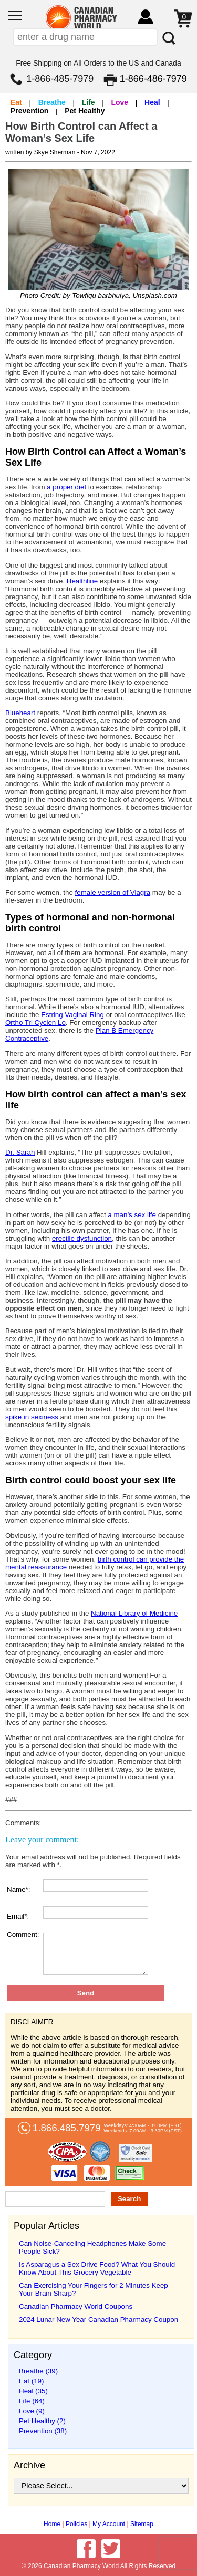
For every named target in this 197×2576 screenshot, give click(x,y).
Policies (76, 2524)
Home (52, 2524)
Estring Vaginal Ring (72, 1015)
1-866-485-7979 (60, 79)
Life (88, 102)
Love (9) (32, 2411)
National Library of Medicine (134, 1613)
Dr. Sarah (20, 1152)
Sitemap (141, 2524)
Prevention (29, 111)
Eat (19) (31, 2381)
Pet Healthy (85, 111)
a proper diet (66, 487)
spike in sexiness (31, 1417)
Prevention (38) (43, 2431)
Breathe (52, 102)
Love (119, 102)
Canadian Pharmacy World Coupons (75, 2306)
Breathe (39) (38, 2371)
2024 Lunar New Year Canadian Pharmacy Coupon (98, 2319)
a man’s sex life (132, 1215)
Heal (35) (33, 2391)
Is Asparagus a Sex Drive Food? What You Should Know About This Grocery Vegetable (97, 2268)
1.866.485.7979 (67, 2127)
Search (129, 2199)
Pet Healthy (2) (42, 2421)
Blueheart (20, 713)
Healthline (82, 581)
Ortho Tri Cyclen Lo (35, 1023)
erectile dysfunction (82, 1238)
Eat (16, 102)
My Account (108, 2524)
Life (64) (32, 2401)
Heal (152, 102)
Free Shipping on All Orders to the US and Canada (98, 63)
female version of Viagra (112, 892)
